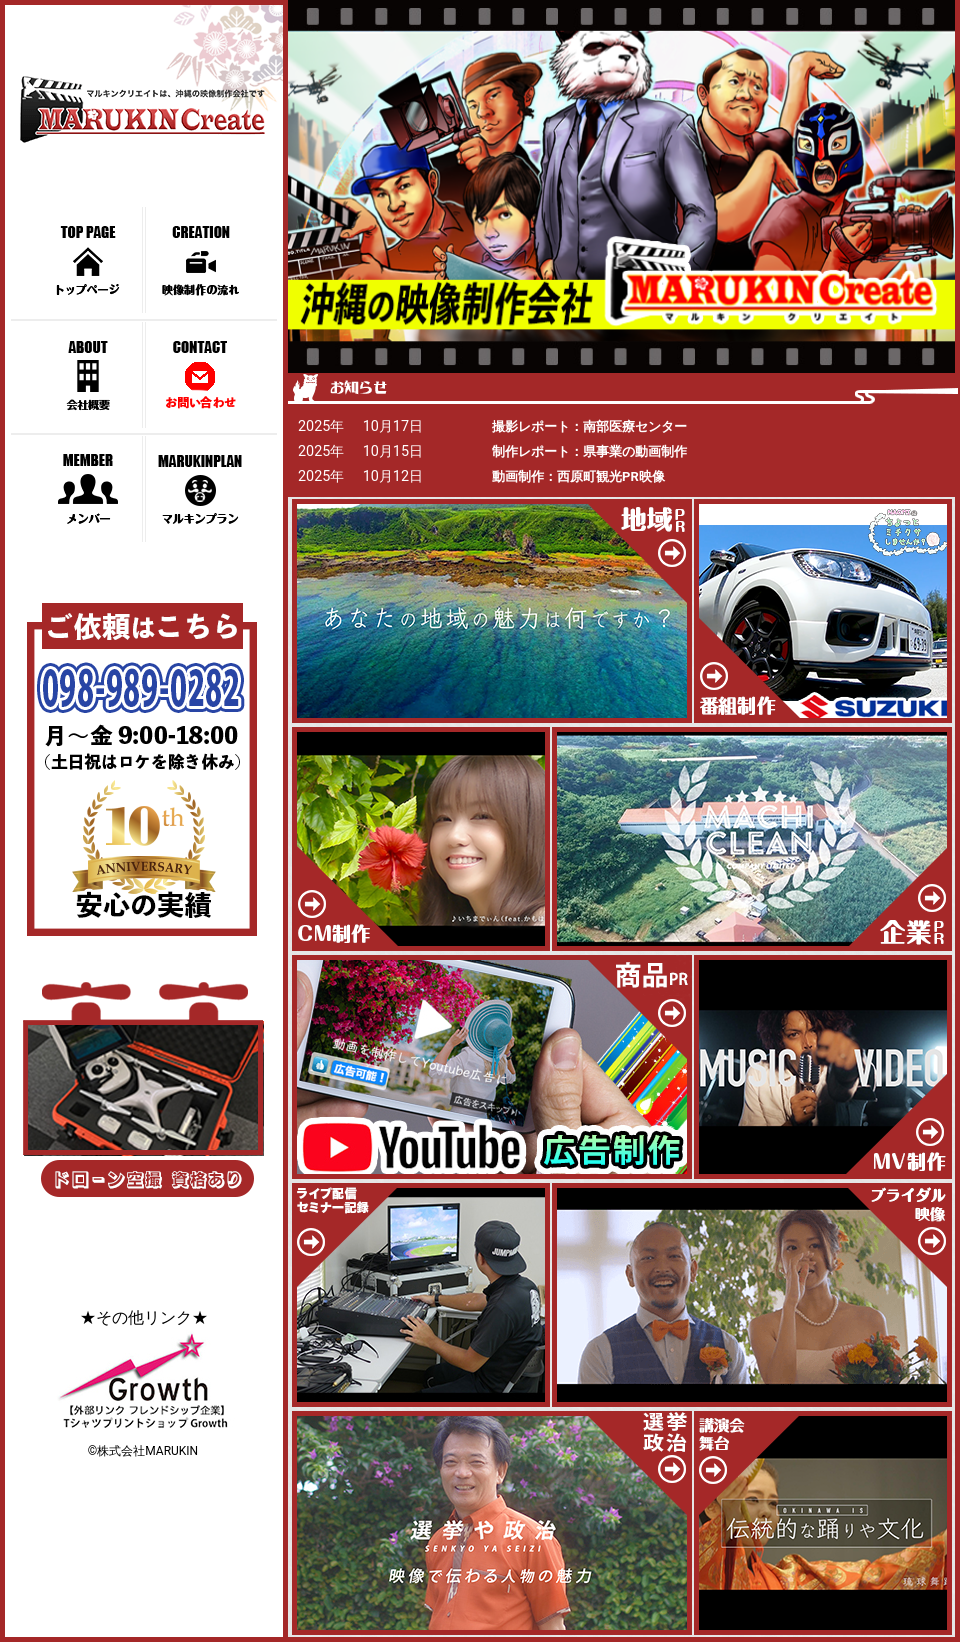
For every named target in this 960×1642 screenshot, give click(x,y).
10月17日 (393, 426)
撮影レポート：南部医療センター (589, 426)
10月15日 (393, 451)
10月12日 (393, 476)
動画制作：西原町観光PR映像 (578, 476)
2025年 (321, 426)
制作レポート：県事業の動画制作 (589, 451)
